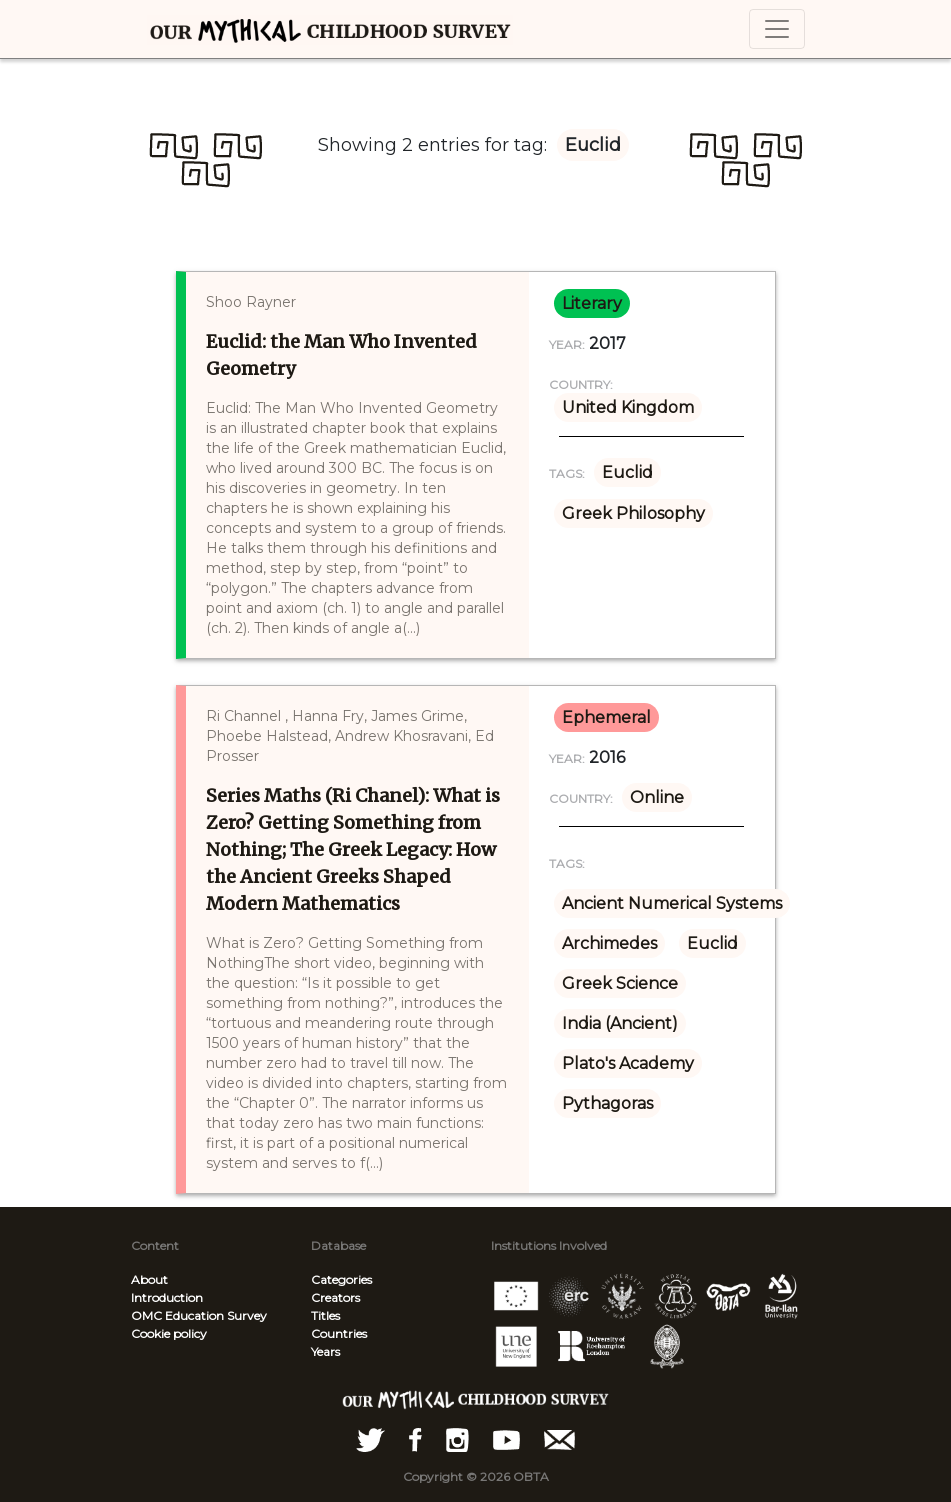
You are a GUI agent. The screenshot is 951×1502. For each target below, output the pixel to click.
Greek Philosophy (633, 513)
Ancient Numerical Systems (672, 903)
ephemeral (606, 717)
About (149, 1279)
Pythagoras (607, 1103)
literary (592, 303)
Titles (325, 1315)
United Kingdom (628, 407)
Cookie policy (169, 1333)
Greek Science (620, 983)
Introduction (167, 1297)
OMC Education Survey (199, 1315)
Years (325, 1351)
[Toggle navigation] (777, 29)
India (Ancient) (620, 1023)
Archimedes (609, 943)
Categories (341, 1279)
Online (657, 797)
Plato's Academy (628, 1063)
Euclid (627, 472)
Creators (335, 1297)
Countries (339, 1333)
